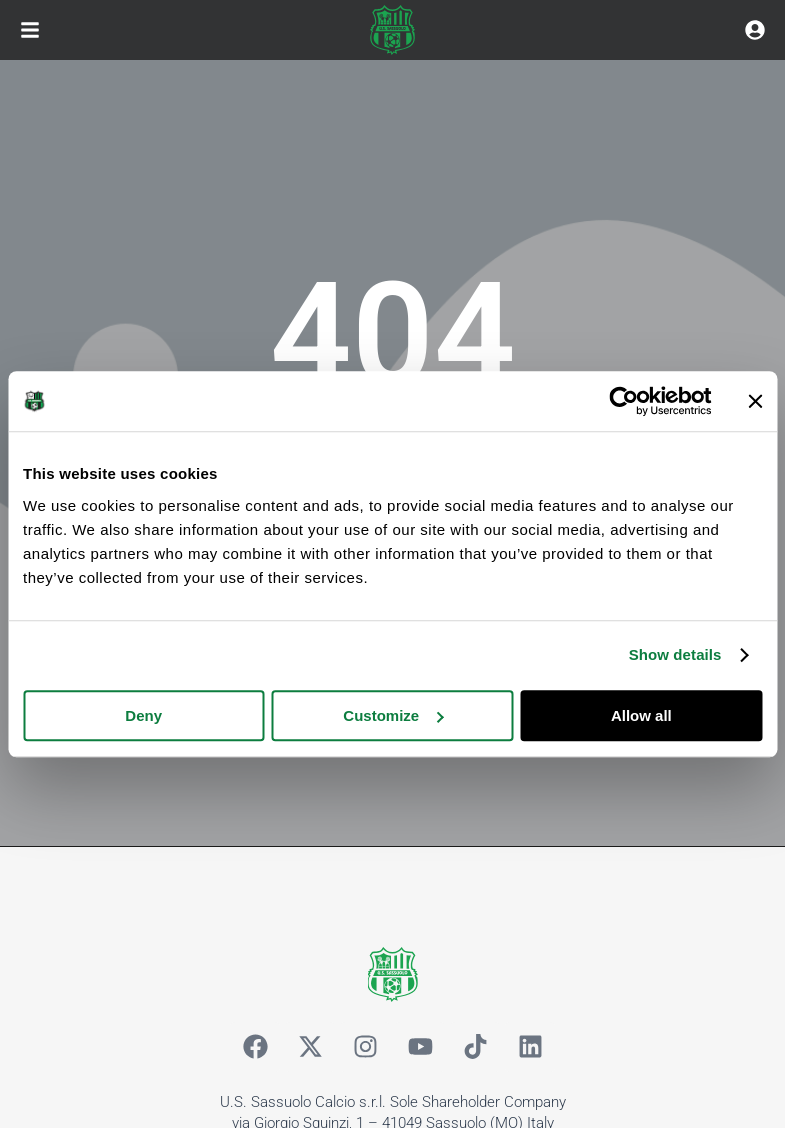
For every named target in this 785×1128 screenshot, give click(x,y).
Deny (143, 715)
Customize (393, 715)
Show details (675, 654)
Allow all (641, 715)
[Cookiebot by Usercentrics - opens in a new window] (623, 401)
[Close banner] (755, 401)
